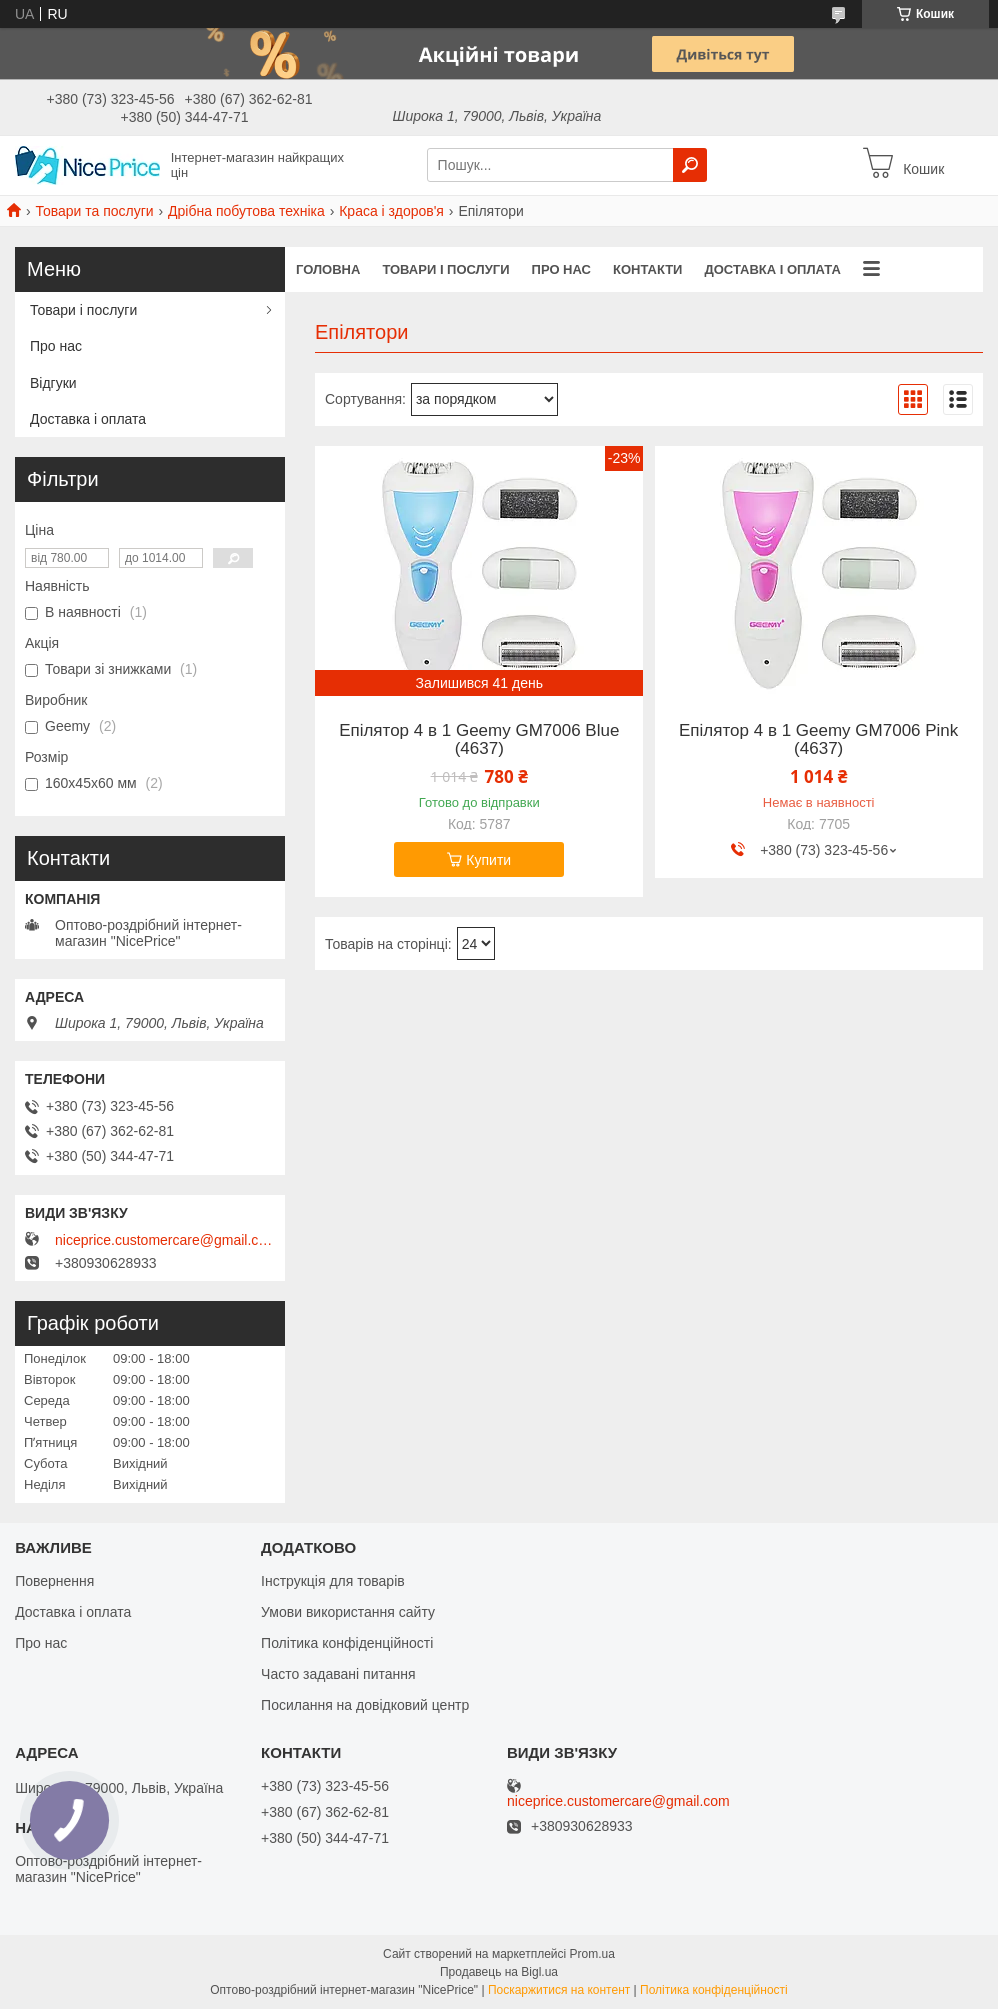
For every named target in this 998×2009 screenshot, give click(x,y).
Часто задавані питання (338, 1674)
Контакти (648, 269)
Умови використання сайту (348, 1612)
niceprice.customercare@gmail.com (165, 1240)
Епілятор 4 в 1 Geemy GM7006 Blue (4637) (479, 740)
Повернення (54, 1581)
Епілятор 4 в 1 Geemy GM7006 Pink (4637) (818, 740)
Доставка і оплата (772, 269)
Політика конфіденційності (347, 1643)
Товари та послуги (94, 211)
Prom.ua (592, 1954)
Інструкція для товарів (333, 1581)
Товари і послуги (445, 269)
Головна (328, 269)
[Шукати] (690, 165)
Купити (488, 860)
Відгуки (53, 383)
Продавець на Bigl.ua (499, 1972)
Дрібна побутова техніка (246, 211)
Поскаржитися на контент (559, 1990)
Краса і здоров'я (391, 211)
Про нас (561, 269)
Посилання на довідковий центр (365, 1705)
